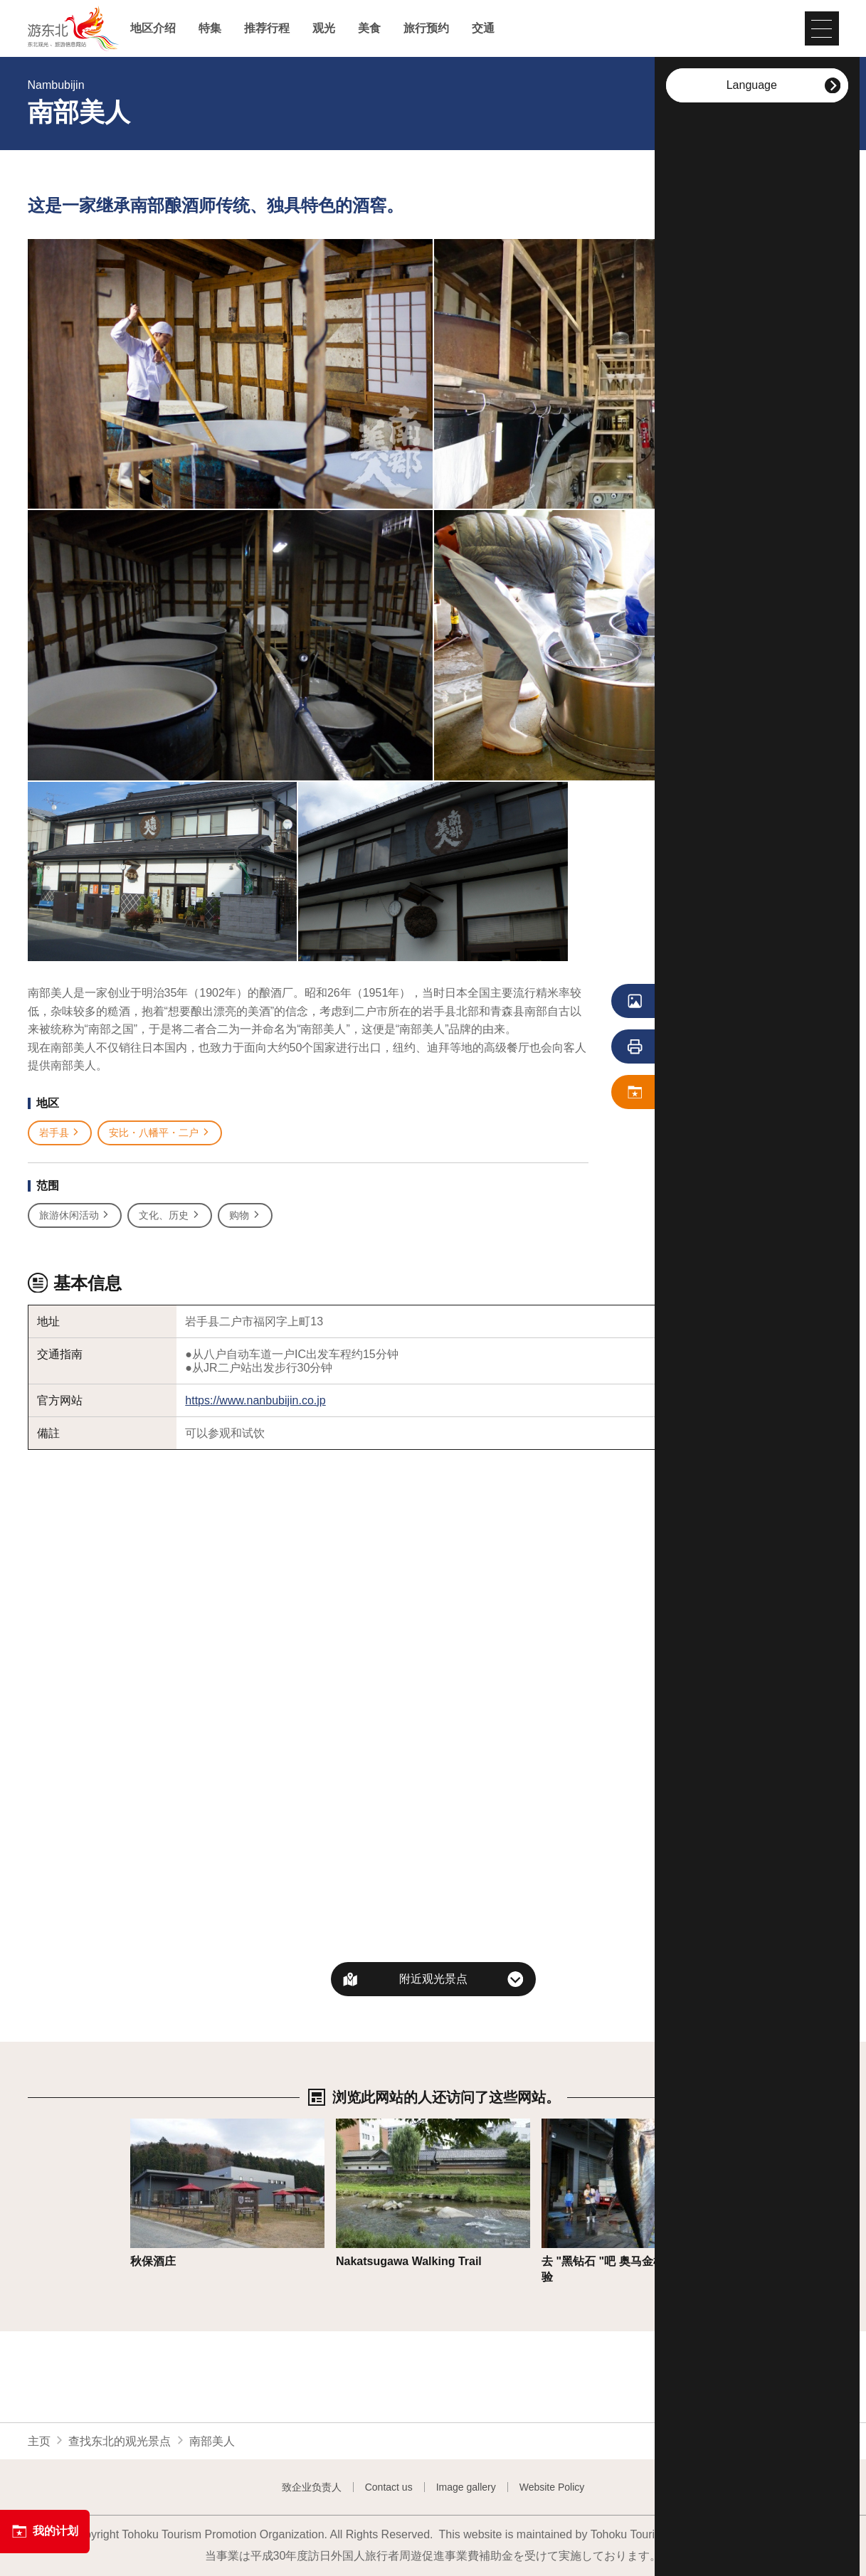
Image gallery (466, 2487)
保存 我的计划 (700, 1093)
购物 (245, 1215)
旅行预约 (426, 28)
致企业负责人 (312, 2487)
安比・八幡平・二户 (160, 1133)
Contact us (389, 2487)
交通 (483, 28)
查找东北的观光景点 (119, 2441)
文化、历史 (170, 1215)
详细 (141, 2125)
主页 (39, 2441)
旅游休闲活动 (75, 1215)
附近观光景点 (433, 1979)
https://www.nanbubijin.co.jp (255, 1400)
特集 (210, 28)
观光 (323, 28)
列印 (688, 1047)
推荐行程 (267, 28)
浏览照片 (693, 1002)
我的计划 (44, 2531)
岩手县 (60, 1133)
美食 (369, 28)
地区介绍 (153, 28)
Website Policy (552, 2487)
